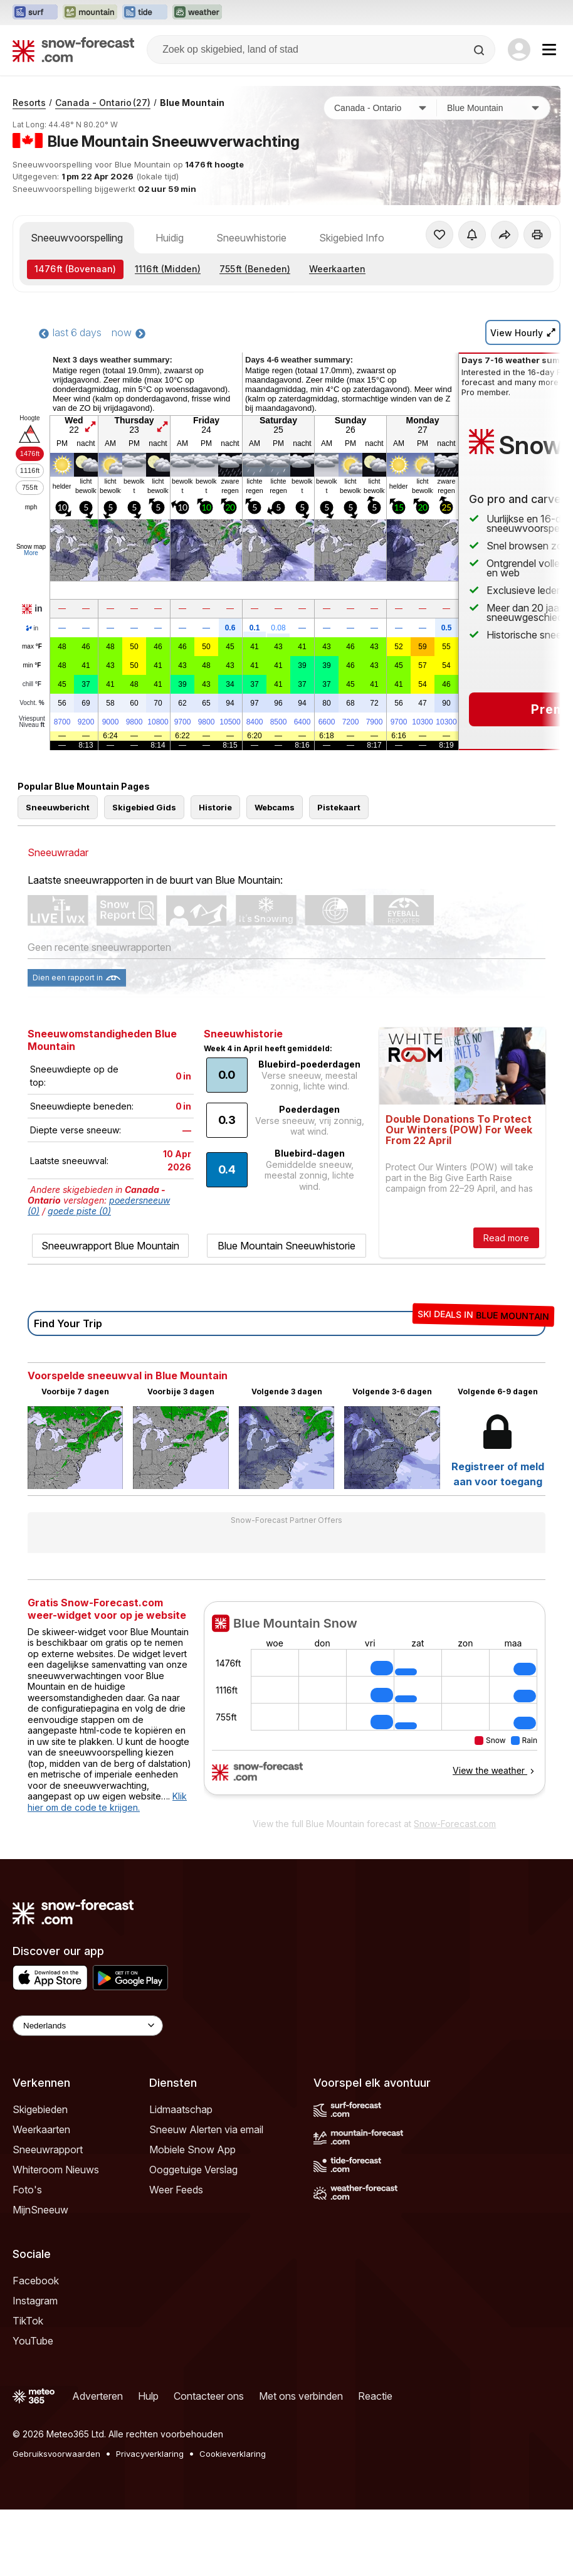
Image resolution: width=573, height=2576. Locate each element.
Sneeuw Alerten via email (206, 2129)
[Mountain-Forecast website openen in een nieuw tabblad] (90, 12)
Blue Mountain (192, 102)
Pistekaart (338, 807)
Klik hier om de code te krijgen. (107, 1802)
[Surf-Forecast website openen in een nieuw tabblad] (35, 12)
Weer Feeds (176, 2189)
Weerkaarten (337, 268)
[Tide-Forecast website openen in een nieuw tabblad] (144, 12)
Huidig (169, 237)
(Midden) (168, 268)
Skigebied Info (351, 237)
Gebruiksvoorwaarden (56, 2454)
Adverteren (97, 2396)
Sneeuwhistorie (251, 237)
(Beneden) (254, 268)
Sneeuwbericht (58, 807)
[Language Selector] (88, 2025)
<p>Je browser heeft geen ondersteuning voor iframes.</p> (374, 1706)
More (31, 552)
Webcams (275, 807)
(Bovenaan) (75, 268)
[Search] (480, 50)
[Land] (380, 108)
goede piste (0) (79, 1211)
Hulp (148, 2396)
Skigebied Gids (144, 807)
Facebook (36, 2280)
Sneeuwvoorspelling (77, 237)
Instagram (35, 2300)
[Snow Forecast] (73, 49)
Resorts (29, 102)
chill (32, 684)
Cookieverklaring (232, 2454)
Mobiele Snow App (192, 2149)
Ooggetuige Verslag (193, 2169)
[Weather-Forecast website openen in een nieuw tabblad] (197, 12)
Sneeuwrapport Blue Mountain (110, 1245)
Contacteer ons (209, 2396)
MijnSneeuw (40, 2209)
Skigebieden (40, 2109)
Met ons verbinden (301, 2396)
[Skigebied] (493, 108)
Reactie (375, 2396)
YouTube (33, 2341)
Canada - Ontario (102, 102)
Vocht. (31, 703)
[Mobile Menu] (549, 49)
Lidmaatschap (181, 2109)
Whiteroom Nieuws (56, 2169)
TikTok (28, 2320)
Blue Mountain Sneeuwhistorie (286, 1245)
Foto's (27, 2189)
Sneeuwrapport (48, 2149)
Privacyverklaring (150, 2454)
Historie (215, 807)
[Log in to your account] (519, 49)
